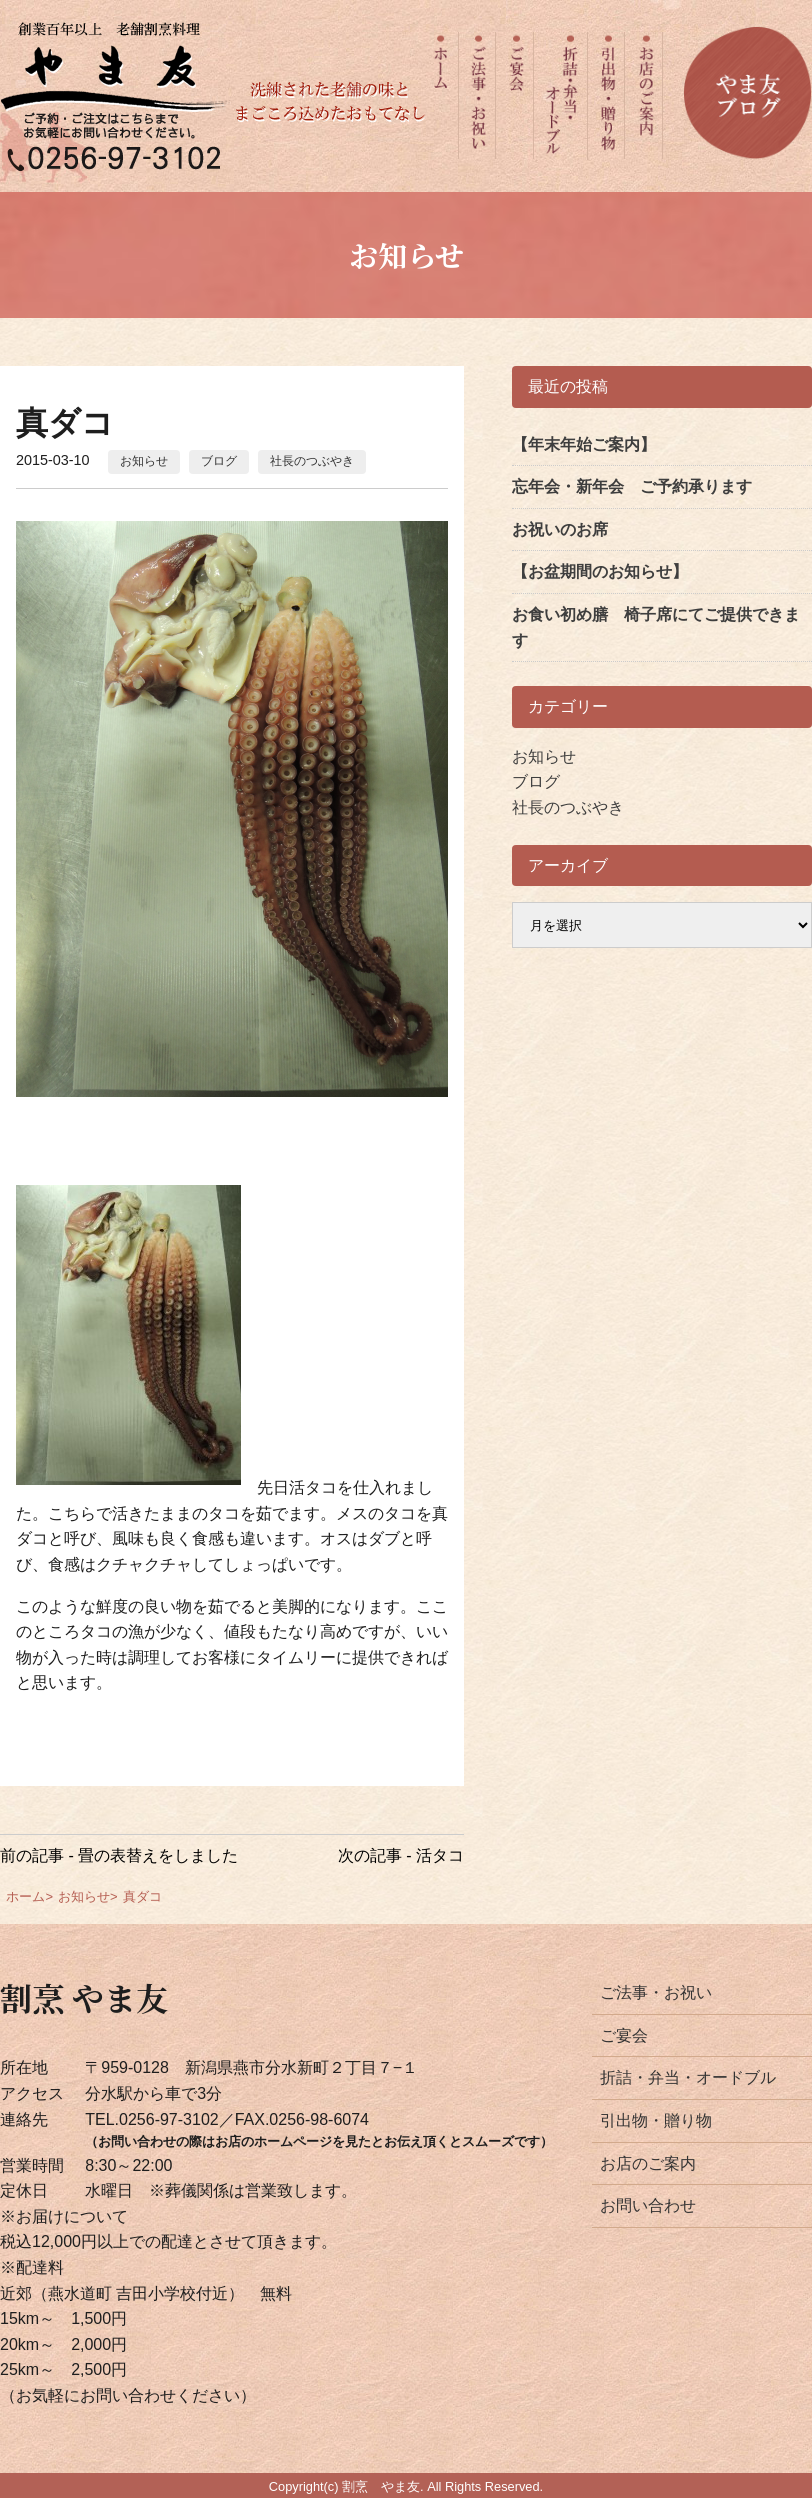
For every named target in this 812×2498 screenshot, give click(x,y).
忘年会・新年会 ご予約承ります (632, 486)
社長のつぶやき (312, 461)
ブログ (219, 461)
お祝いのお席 (560, 529)
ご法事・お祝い (656, 1992)
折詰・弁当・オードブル (688, 2077)
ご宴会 (624, 2035)
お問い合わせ (648, 2205)
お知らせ (144, 461)
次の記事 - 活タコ (401, 1855)
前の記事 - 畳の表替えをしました (119, 1855)
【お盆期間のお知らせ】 (600, 571)
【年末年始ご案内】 (584, 444)
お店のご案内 (648, 2163)
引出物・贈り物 (656, 2120)
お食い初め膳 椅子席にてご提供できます (656, 627)
